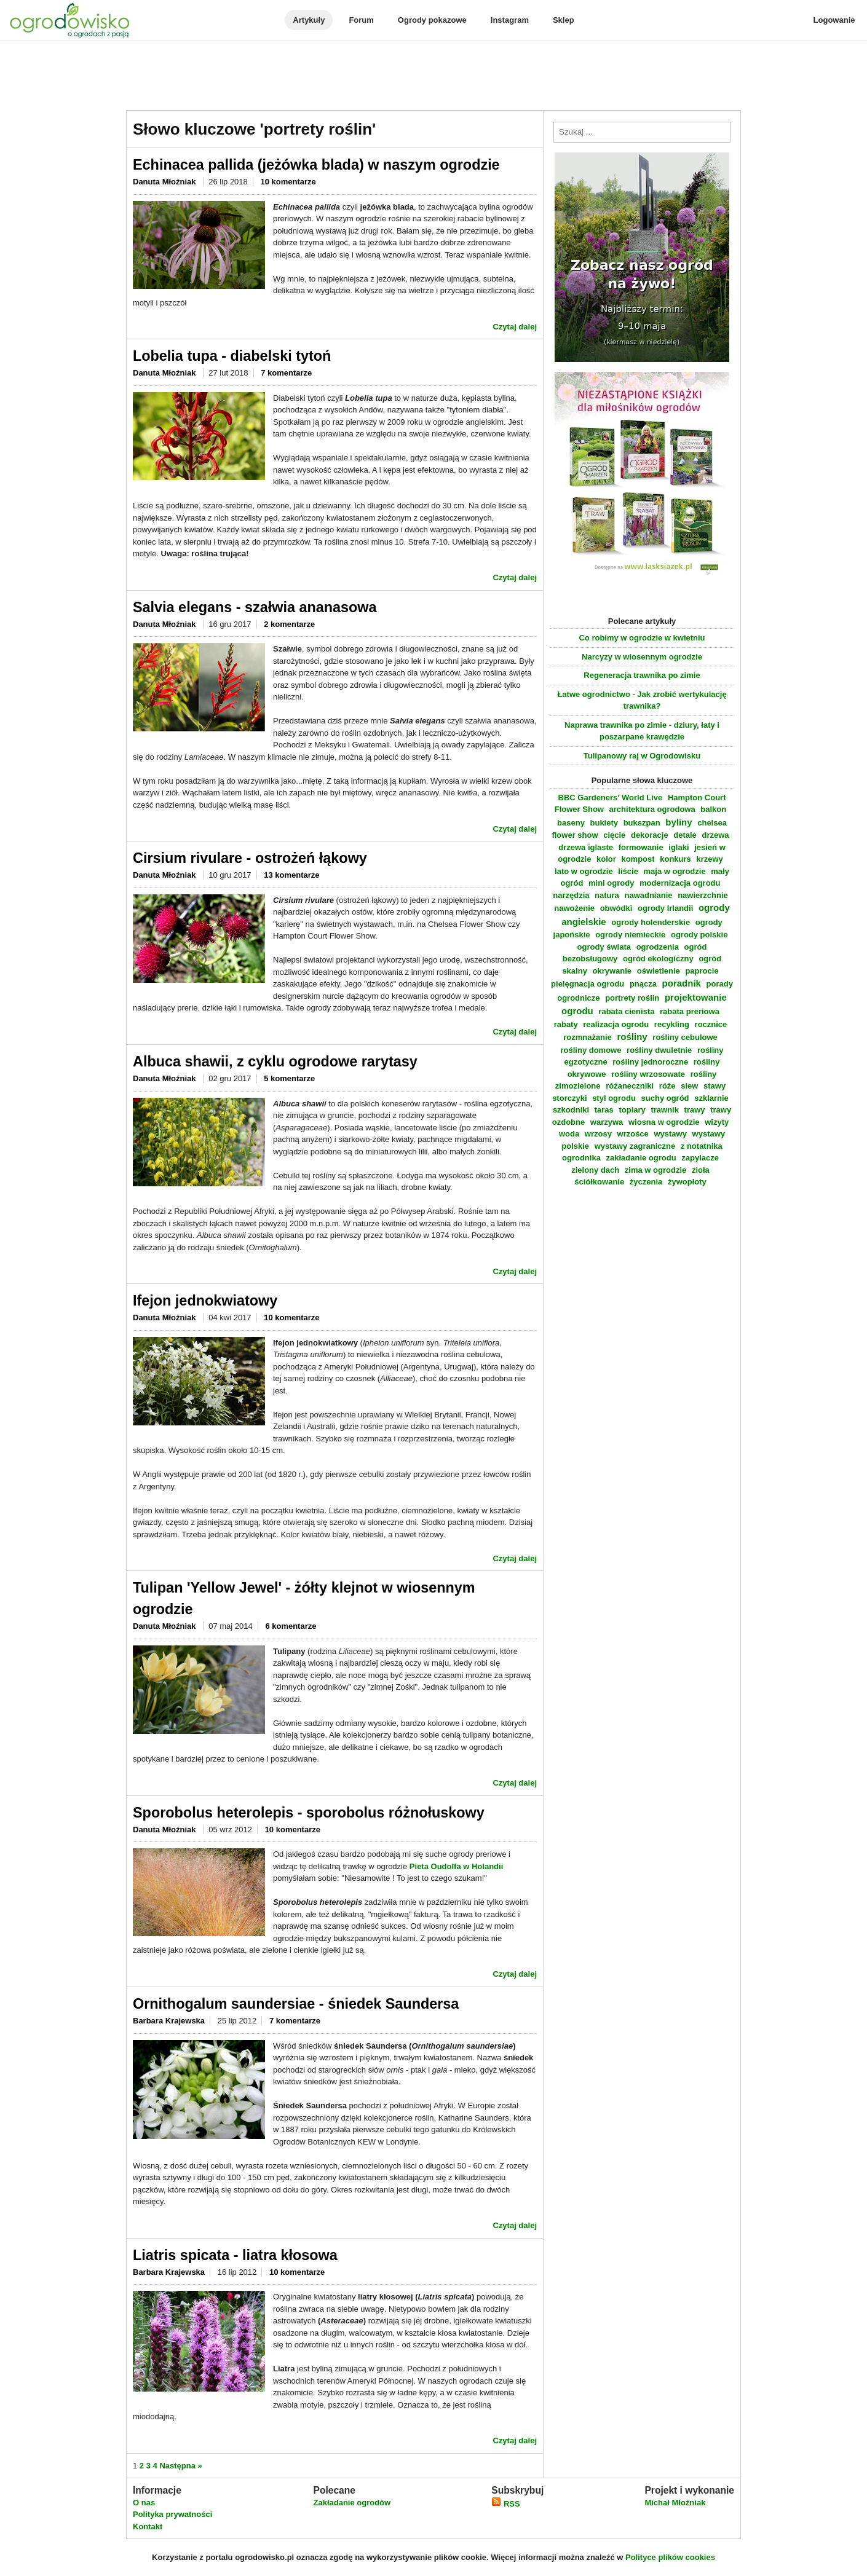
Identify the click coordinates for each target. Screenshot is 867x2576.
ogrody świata (604, 946)
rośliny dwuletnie (659, 1050)
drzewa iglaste (585, 847)
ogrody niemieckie (630, 934)
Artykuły (309, 20)
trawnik (665, 1109)
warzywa (606, 1122)
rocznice (711, 1024)
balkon (713, 809)
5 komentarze (289, 1078)
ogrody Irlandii (665, 908)
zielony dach (595, 1170)
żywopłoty (687, 1181)
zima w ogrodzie (655, 1170)
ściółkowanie (599, 1181)
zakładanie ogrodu (641, 1157)
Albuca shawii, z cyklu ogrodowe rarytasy (275, 1061)
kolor (606, 859)
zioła (701, 1170)
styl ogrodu (614, 1098)
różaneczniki (630, 1085)
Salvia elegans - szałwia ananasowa (255, 607)
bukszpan (642, 822)
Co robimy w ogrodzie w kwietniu (642, 637)
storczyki (569, 1098)
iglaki (678, 847)
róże (667, 1085)
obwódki (616, 908)
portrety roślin (632, 997)
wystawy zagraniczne (635, 1146)
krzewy (709, 859)
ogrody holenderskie (650, 922)
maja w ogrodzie (675, 871)
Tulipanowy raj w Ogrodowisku (642, 755)
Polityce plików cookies (670, 2557)
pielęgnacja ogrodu (587, 983)
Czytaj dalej (515, 326)
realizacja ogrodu (616, 1024)
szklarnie (711, 1098)
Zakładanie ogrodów (351, 2502)
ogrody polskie (699, 934)
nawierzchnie (703, 895)
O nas (144, 2502)
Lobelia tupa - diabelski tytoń (232, 356)
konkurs (675, 859)
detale (685, 835)
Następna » (180, 2465)
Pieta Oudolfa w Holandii (456, 1866)
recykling (671, 1024)
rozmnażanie (587, 1037)
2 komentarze (289, 624)
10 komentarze (287, 181)
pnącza (643, 983)
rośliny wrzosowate (648, 1074)
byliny (678, 822)
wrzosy (598, 1133)
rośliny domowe (590, 1050)
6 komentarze (290, 1626)
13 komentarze (291, 875)
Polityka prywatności (172, 2514)
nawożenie (574, 908)
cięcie (614, 835)
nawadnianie (648, 895)
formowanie (641, 847)
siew (689, 1085)
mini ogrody (611, 883)
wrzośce (633, 1133)
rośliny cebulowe (684, 1037)
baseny (571, 822)
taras (604, 1109)
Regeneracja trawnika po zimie (642, 675)
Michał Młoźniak (674, 2502)
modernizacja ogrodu (679, 883)
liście (628, 871)
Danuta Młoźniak (165, 181)
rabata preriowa (689, 1011)
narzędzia (571, 895)
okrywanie (612, 970)
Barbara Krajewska (169, 2020)
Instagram (510, 20)
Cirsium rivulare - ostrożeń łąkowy (250, 858)
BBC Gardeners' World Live (610, 797)
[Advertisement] (433, 76)
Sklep (563, 20)
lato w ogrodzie (584, 871)
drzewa (715, 835)
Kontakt (147, 2526)
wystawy (670, 1133)
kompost (637, 859)
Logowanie (834, 20)
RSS (505, 2503)
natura (607, 895)
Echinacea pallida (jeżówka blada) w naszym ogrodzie (316, 165)
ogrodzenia (657, 946)
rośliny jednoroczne (650, 1061)
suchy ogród (665, 1098)
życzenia (646, 1181)
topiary (632, 1109)
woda (569, 1133)
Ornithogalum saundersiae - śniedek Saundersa (296, 2004)
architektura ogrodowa (652, 809)
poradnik (681, 983)
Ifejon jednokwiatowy (205, 1301)
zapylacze (700, 1157)
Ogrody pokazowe (432, 20)
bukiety (604, 822)
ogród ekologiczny (658, 958)
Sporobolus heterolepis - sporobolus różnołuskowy (309, 1813)
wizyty (717, 1122)
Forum (361, 20)
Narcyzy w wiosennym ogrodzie (642, 656)
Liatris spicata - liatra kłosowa (235, 2255)
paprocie (701, 970)
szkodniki (571, 1109)
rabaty (566, 1024)
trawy (694, 1109)
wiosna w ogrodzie (664, 1122)
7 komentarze (286, 372)
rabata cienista (626, 1011)
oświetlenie (658, 970)
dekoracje (649, 835)
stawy (714, 1085)
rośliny (632, 1036)
